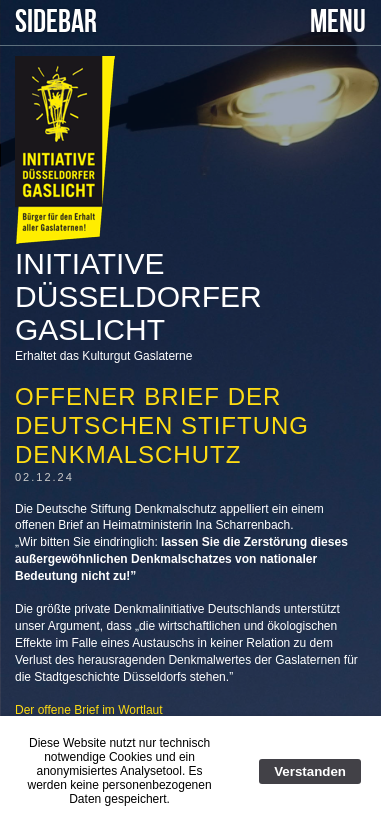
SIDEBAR (56, 22)
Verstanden (310, 771)
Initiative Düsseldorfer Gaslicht (138, 296)
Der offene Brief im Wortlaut (89, 710)
